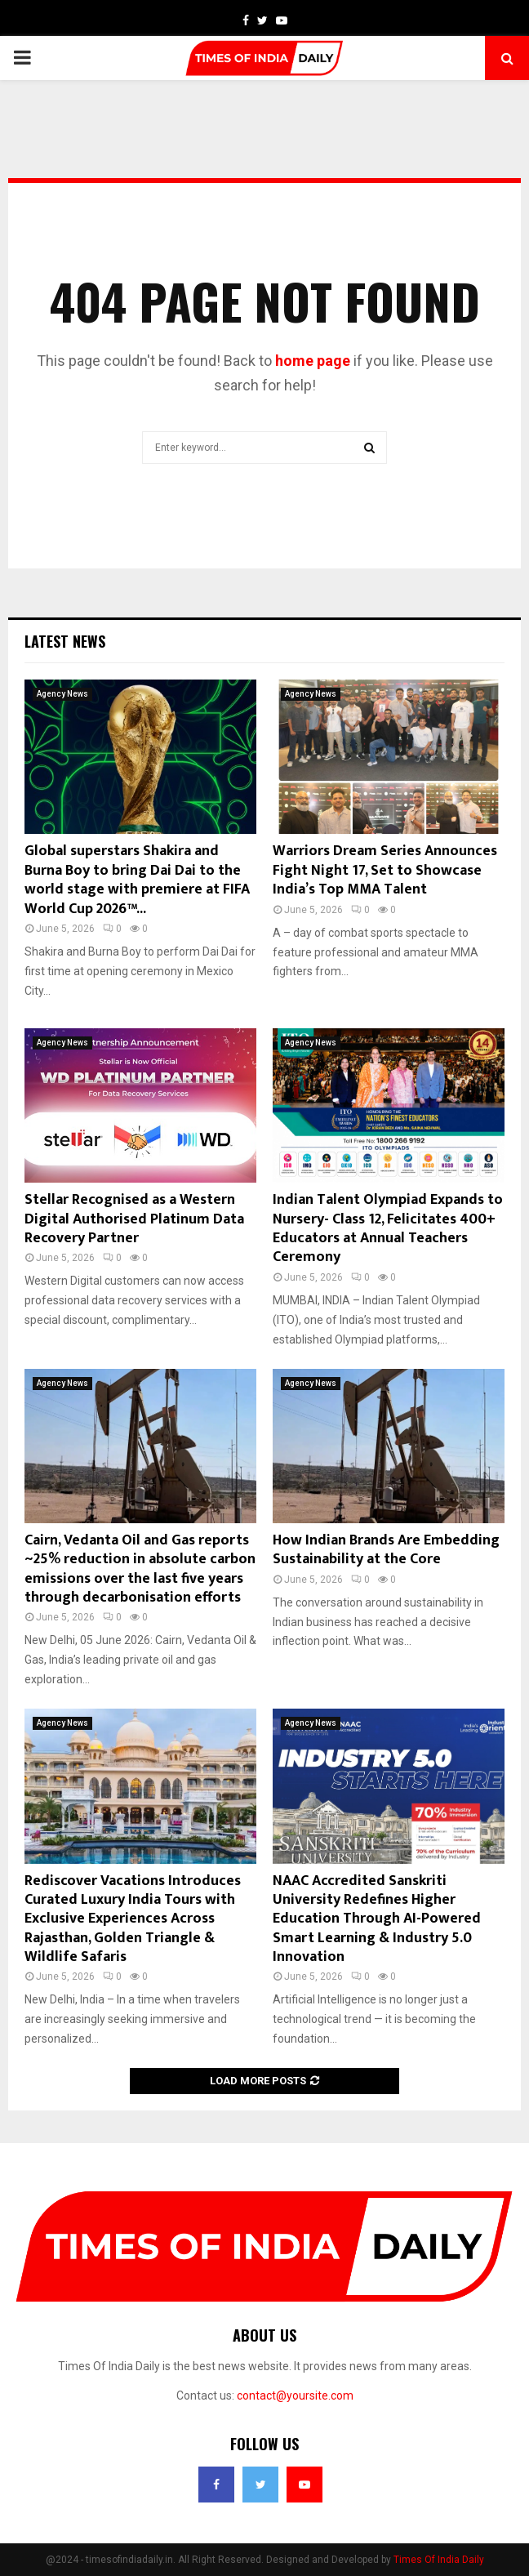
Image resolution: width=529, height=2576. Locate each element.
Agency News (62, 693)
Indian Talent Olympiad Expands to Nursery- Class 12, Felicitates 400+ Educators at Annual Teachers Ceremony (388, 1228)
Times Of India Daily (438, 2559)
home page (312, 360)
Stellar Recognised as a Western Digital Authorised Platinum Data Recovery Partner (134, 1219)
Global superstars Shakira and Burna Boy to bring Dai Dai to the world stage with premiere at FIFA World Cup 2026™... (137, 879)
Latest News (64, 641)
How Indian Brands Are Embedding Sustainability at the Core (386, 1549)
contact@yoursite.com (295, 2395)
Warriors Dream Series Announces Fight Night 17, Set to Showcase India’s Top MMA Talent (385, 870)
